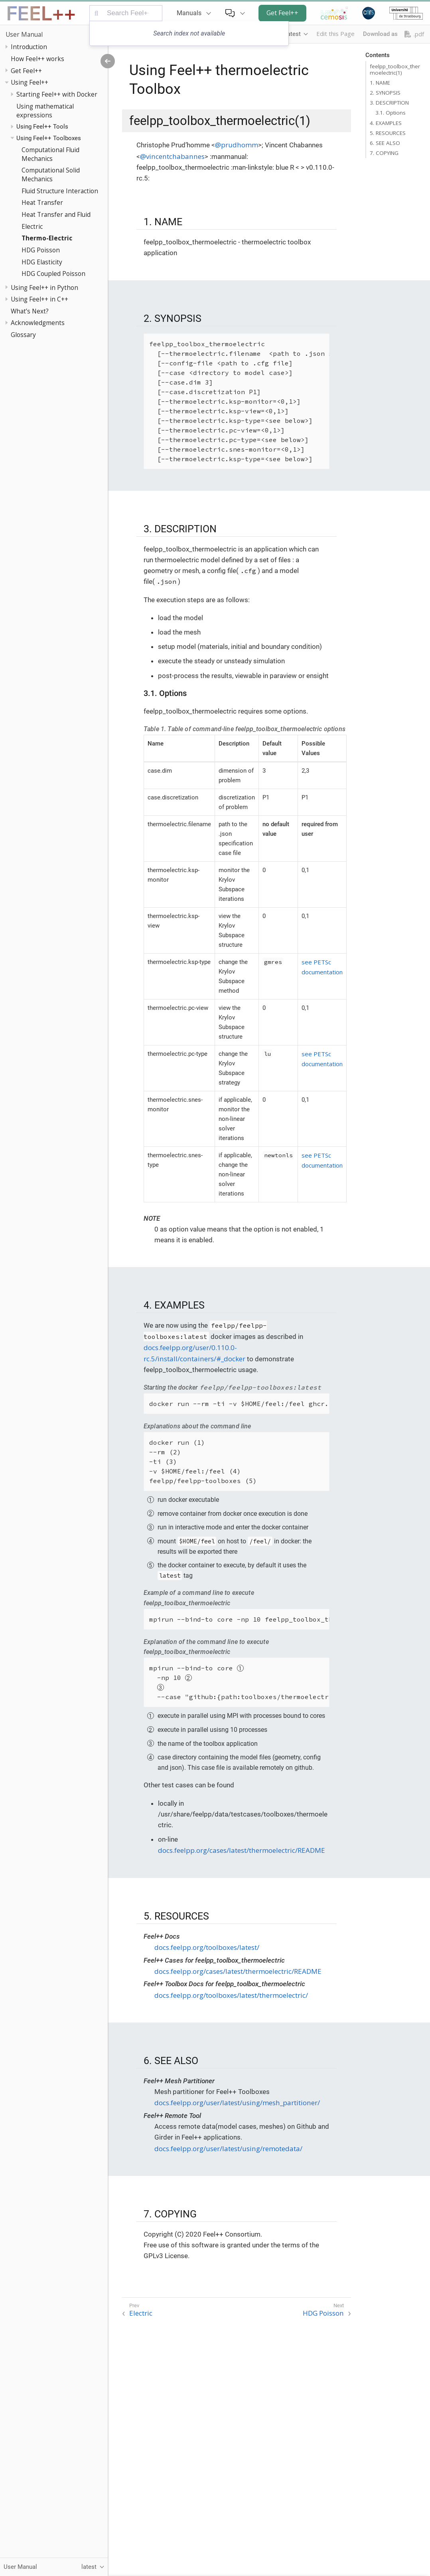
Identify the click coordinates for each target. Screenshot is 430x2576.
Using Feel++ (29, 82)
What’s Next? (30, 311)
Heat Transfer (42, 202)
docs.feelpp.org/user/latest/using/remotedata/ (228, 2148)
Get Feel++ (282, 12)
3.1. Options (390, 112)
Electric (32, 226)
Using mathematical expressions (45, 110)
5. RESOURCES (388, 133)
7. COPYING (384, 153)
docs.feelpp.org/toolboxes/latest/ (206, 1947)
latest (293, 34)
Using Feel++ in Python (44, 287)
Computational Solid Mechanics (51, 174)
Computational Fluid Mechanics (50, 154)
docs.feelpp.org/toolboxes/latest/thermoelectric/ (231, 1995)
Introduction (29, 46)
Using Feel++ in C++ (39, 299)
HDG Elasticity (42, 262)
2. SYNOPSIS (385, 92)
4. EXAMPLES (386, 123)
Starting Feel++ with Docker (56, 94)
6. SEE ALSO (385, 143)
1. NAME (380, 82)
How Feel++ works (37, 58)
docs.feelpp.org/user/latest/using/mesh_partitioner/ (237, 2102)
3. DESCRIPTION (389, 102)
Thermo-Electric (47, 238)
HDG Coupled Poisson (53, 273)
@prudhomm (236, 144)
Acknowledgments (38, 322)
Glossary (23, 334)
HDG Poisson (41, 250)
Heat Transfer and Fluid (56, 214)
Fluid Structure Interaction (60, 190)
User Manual (24, 34)
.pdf (414, 34)
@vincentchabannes (172, 156)
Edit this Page (335, 34)
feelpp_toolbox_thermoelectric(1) (395, 69)
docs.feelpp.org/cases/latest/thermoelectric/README (241, 1850)
